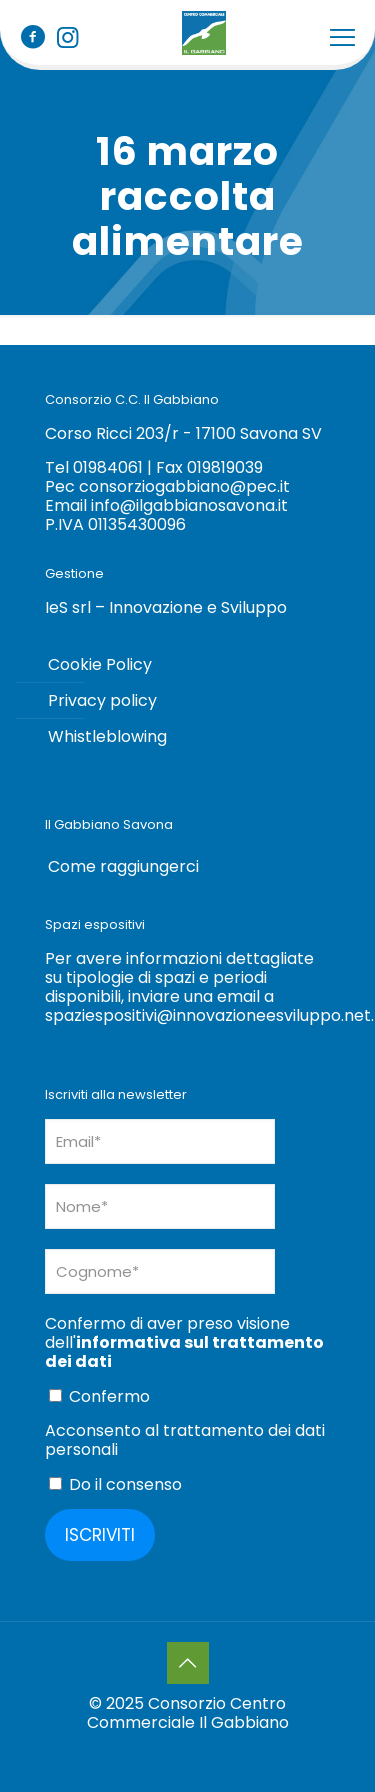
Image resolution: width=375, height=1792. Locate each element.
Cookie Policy (100, 664)
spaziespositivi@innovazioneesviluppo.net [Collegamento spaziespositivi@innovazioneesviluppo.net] (208, 1015)
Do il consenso (115, 1484)
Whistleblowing (107, 736)
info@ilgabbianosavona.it (189, 505)
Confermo (99, 1396)
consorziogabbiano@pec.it (184, 486)
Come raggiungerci (123, 866)
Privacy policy (102, 700)
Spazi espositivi (95, 924)
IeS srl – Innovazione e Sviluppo (166, 607)
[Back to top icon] (188, 1663)
